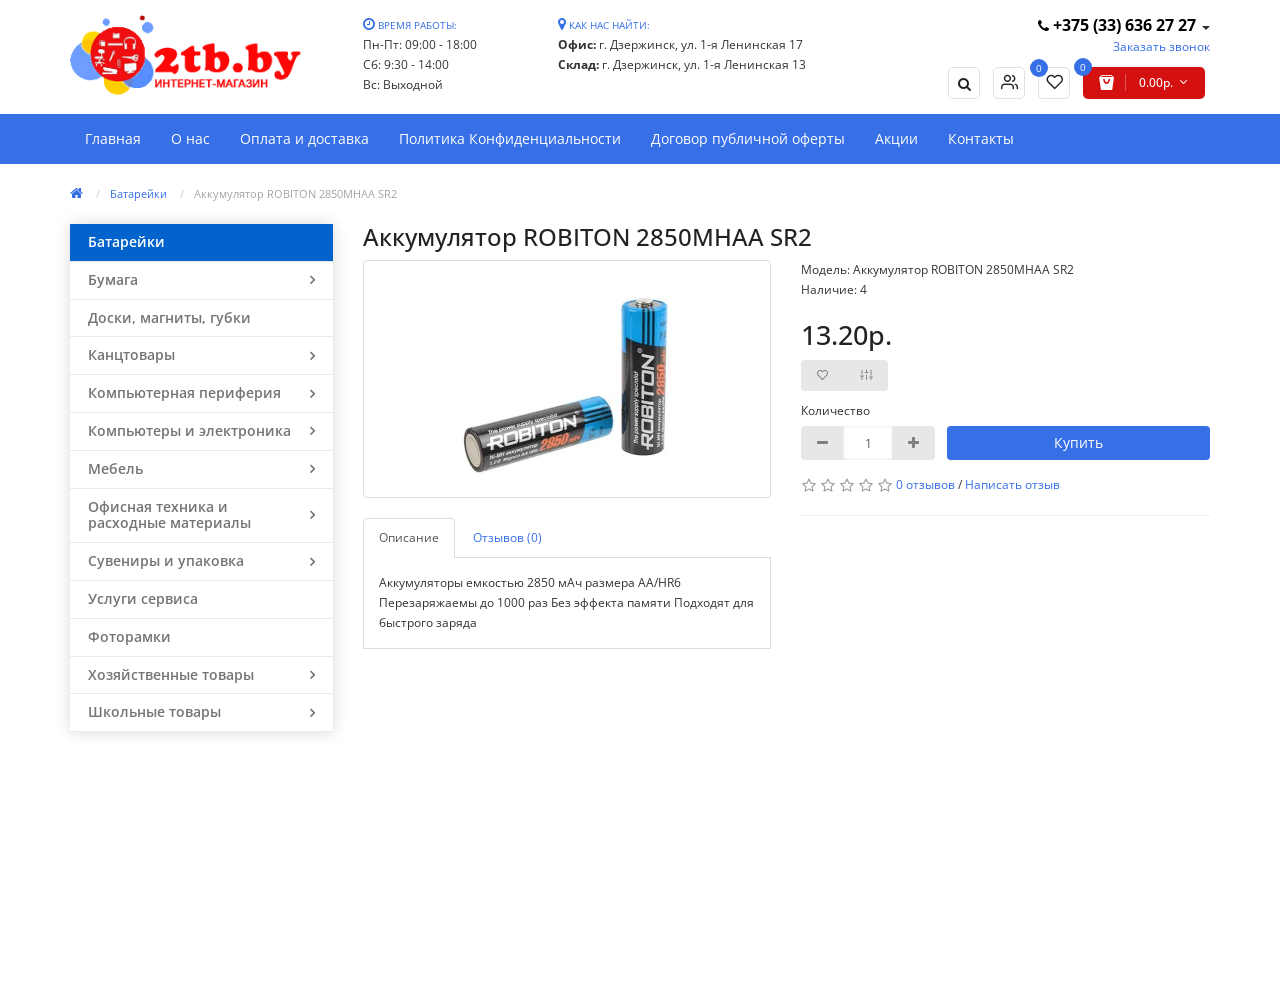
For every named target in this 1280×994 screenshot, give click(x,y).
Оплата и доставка (304, 138)
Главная (113, 138)
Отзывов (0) (507, 537)
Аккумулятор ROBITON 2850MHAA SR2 (295, 193)
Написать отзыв (1012, 484)
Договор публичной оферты (748, 138)
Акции (896, 138)
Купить (1078, 442)
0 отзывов (925, 484)
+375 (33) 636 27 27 (1119, 25)
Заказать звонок (1161, 46)
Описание (409, 537)
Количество (835, 410)
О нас (190, 138)
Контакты (981, 138)
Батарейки (138, 193)
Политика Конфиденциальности (510, 138)
